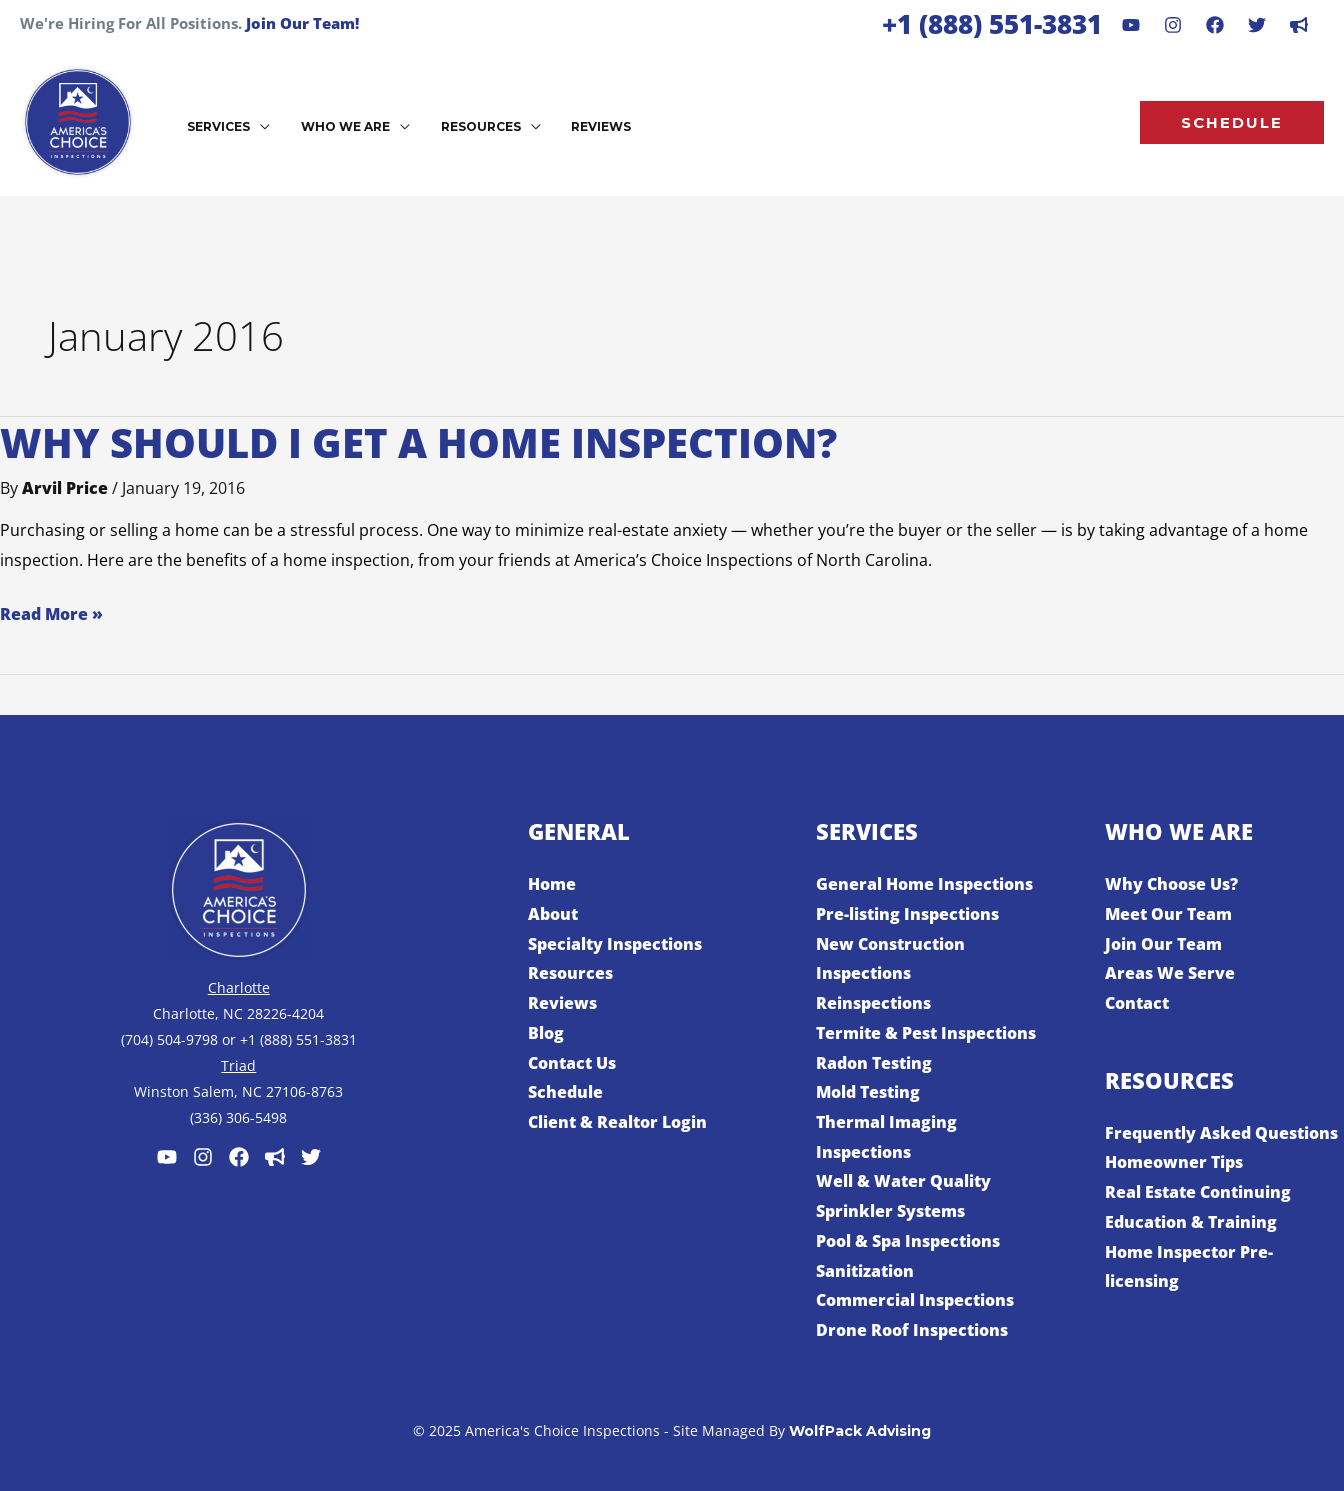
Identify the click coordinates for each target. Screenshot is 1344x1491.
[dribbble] (1299, 25)
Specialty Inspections (615, 944)
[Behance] (1257, 25)
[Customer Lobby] (275, 1157)
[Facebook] (1215, 25)
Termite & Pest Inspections (926, 1033)
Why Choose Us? (1171, 884)
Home (552, 884)
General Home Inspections (924, 884)
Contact (1137, 1003)
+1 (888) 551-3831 (992, 24)
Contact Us (572, 1063)
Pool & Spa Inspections (908, 1241)
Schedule (565, 1092)
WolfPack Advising (860, 1431)
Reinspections (873, 1003)
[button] (1232, 122)
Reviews (562, 1003)
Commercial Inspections (915, 1300)
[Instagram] (1173, 25)
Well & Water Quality (903, 1181)
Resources (570, 973)
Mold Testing (868, 1092)
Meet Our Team (1168, 914)
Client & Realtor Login (617, 1122)
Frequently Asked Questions (1221, 1133)
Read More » (51, 612)
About (553, 914)
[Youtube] (1131, 25)
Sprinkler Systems (890, 1211)
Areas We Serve (1170, 973)
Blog (546, 1033)
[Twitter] (311, 1157)
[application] (257, 125)
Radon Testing (874, 1063)
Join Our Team (1163, 944)
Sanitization (865, 1271)
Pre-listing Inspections (907, 914)
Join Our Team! (302, 23)
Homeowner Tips (1174, 1162)
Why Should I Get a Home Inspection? (418, 442)
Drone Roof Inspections (912, 1330)
